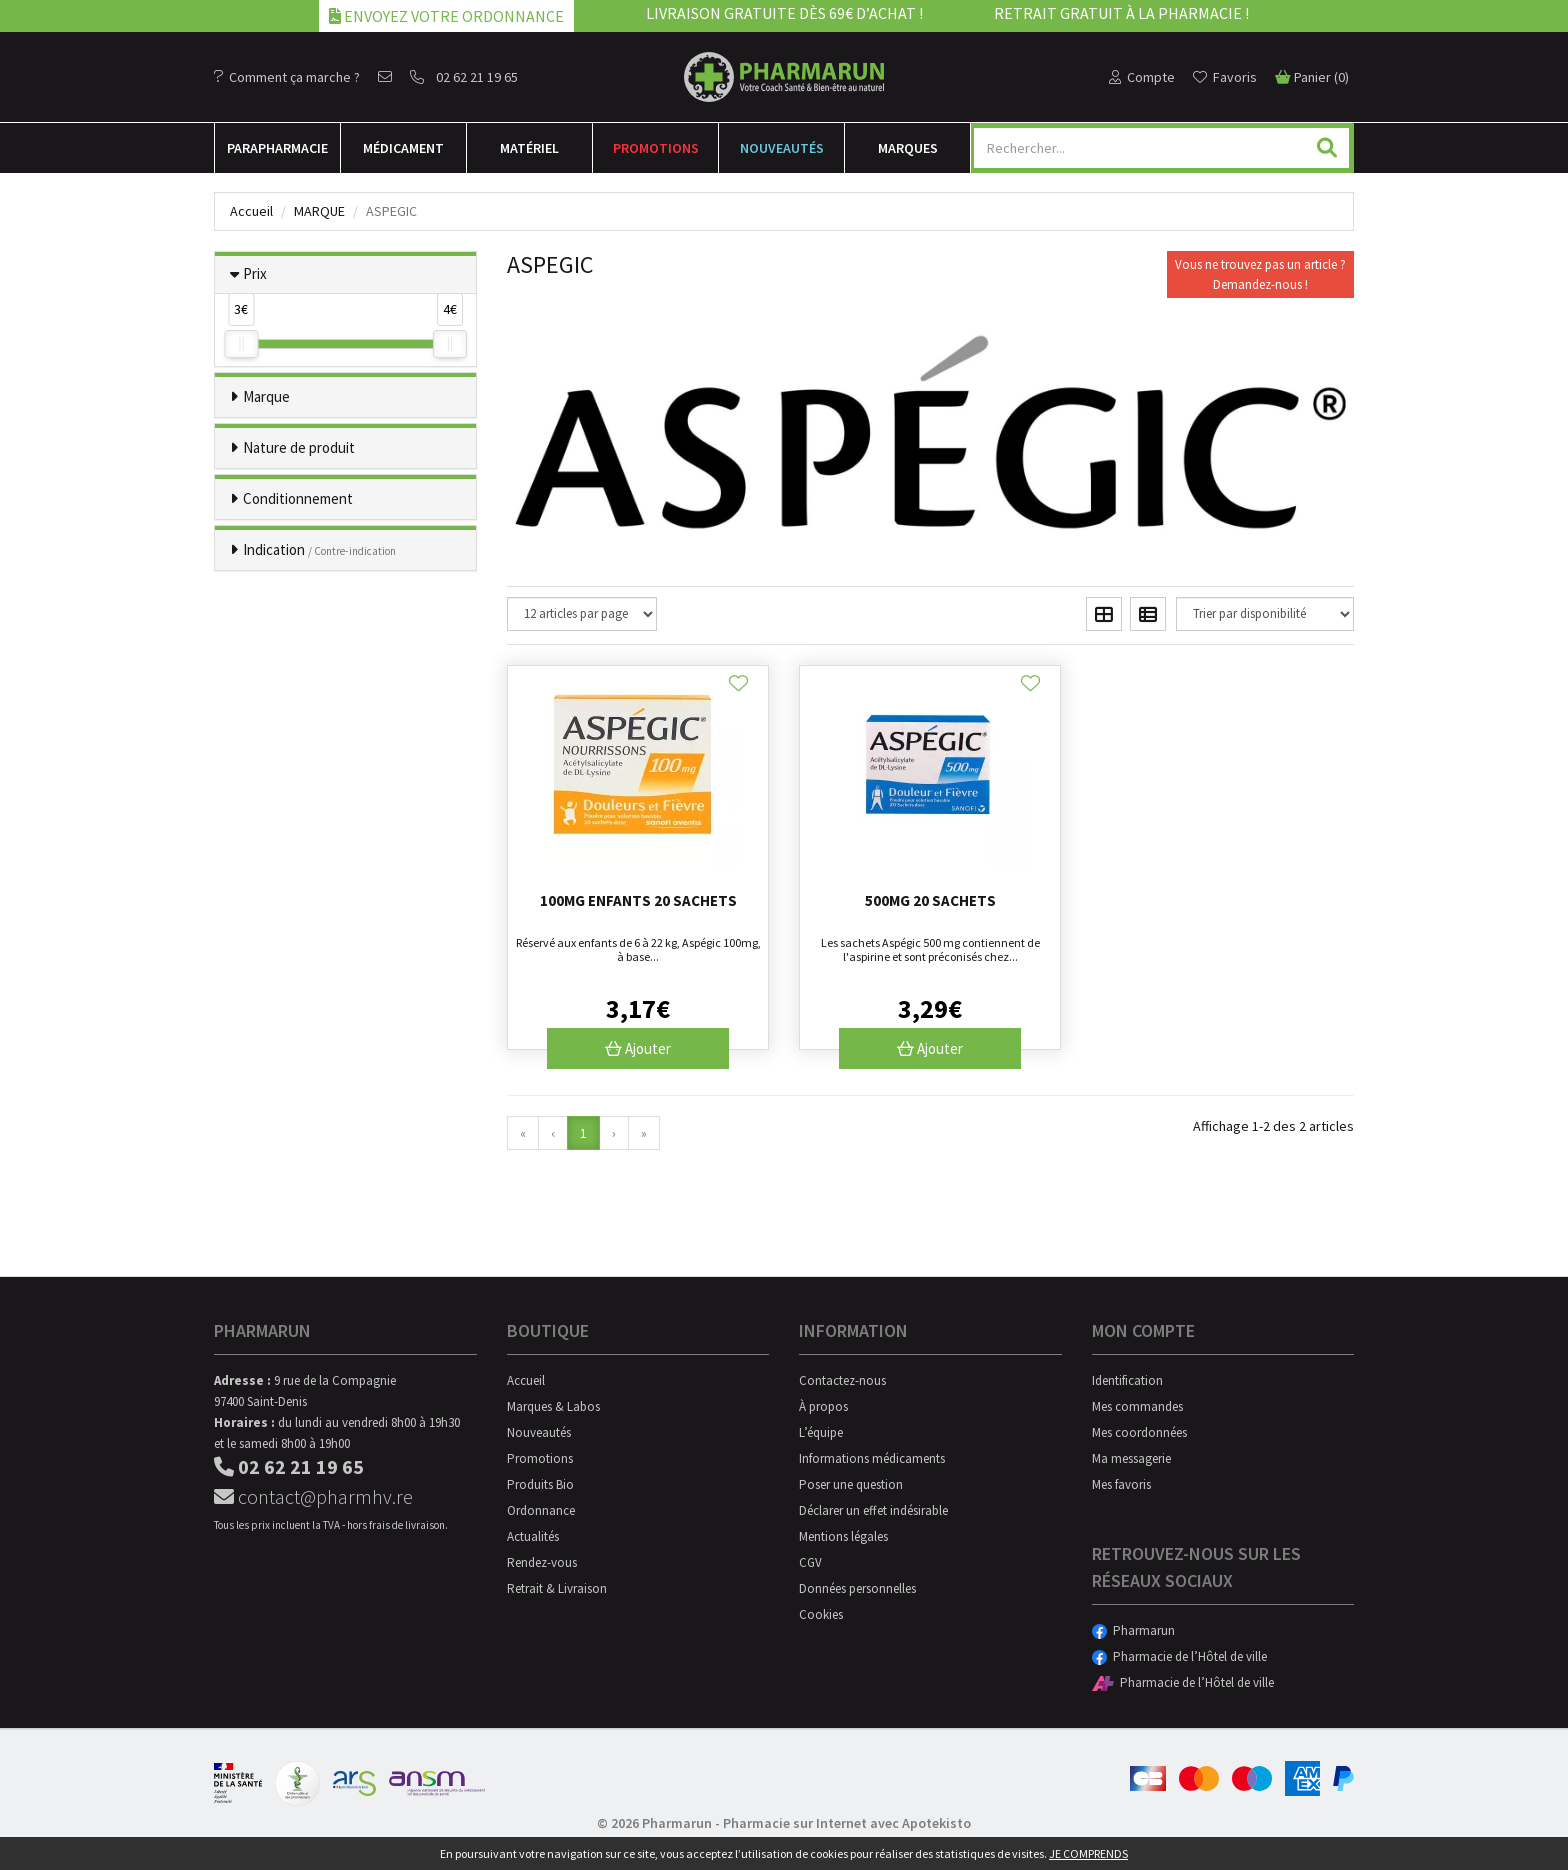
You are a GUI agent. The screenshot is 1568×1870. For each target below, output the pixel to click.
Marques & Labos (553, 1406)
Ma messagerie (1131, 1458)
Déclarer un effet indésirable (873, 1510)
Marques (908, 148)
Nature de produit (299, 447)
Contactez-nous (842, 1380)
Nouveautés (782, 148)
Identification (1127, 1380)
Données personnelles (857, 1588)
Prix (255, 273)
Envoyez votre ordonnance (446, 16)
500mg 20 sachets (930, 900)
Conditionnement (298, 498)
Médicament (403, 148)
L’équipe (821, 1432)
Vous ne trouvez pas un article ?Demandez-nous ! (1260, 274)
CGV (810, 1562)
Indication (319, 549)
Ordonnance (541, 1510)
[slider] (241, 344)
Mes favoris (1121, 1484)
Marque (319, 211)
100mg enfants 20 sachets (638, 900)
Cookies (821, 1614)
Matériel (529, 148)
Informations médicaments (872, 1458)
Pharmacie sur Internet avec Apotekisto (847, 1823)
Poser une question (851, 1484)
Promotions (656, 148)
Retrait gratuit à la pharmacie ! (1121, 13)
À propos (823, 1406)
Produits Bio (540, 1484)
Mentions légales (843, 1536)
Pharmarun (1133, 1630)
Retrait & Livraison (557, 1588)
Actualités (533, 1536)
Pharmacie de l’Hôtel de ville (1179, 1656)
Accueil (251, 211)
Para (277, 148)
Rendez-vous (542, 1562)
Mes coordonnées (1139, 1432)
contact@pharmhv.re (313, 1496)
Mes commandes (1137, 1406)
